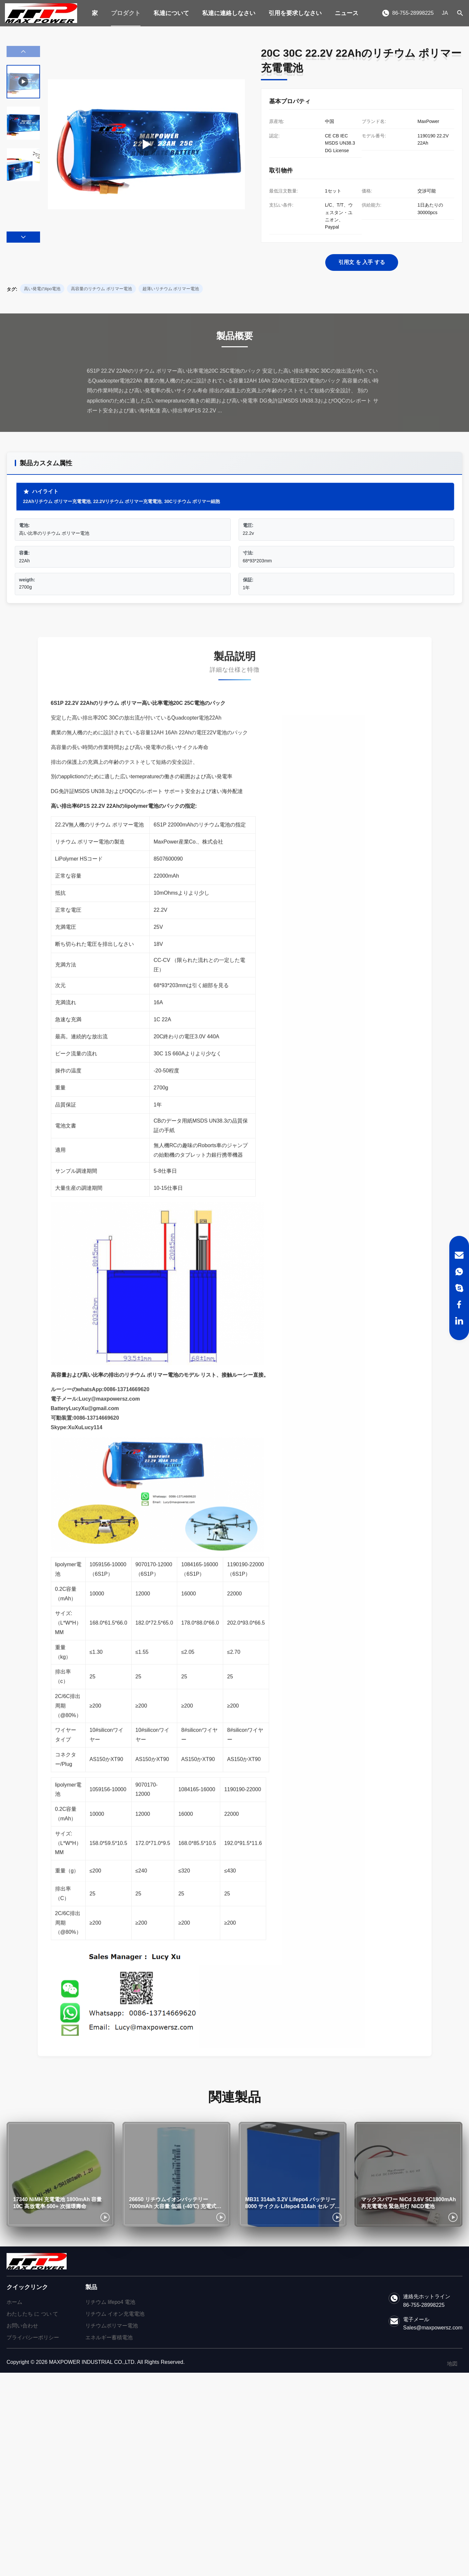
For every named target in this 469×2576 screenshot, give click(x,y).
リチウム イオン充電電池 (114, 2314)
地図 (452, 2363)
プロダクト (125, 13)
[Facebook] (459, 1304)
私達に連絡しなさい (228, 13)
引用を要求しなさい (295, 13)
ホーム (14, 2302)
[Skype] (459, 1288)
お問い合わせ (22, 2325)
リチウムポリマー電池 (111, 2325)
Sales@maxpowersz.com (432, 2327)
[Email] (459, 1255)
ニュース (346, 13)
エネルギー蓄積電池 (109, 2337)
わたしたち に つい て (32, 2314)
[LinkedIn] (459, 1320)
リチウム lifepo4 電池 (110, 2302)
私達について (171, 13)
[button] (23, 237)
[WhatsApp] (459, 1271)
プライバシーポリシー (33, 2337)
